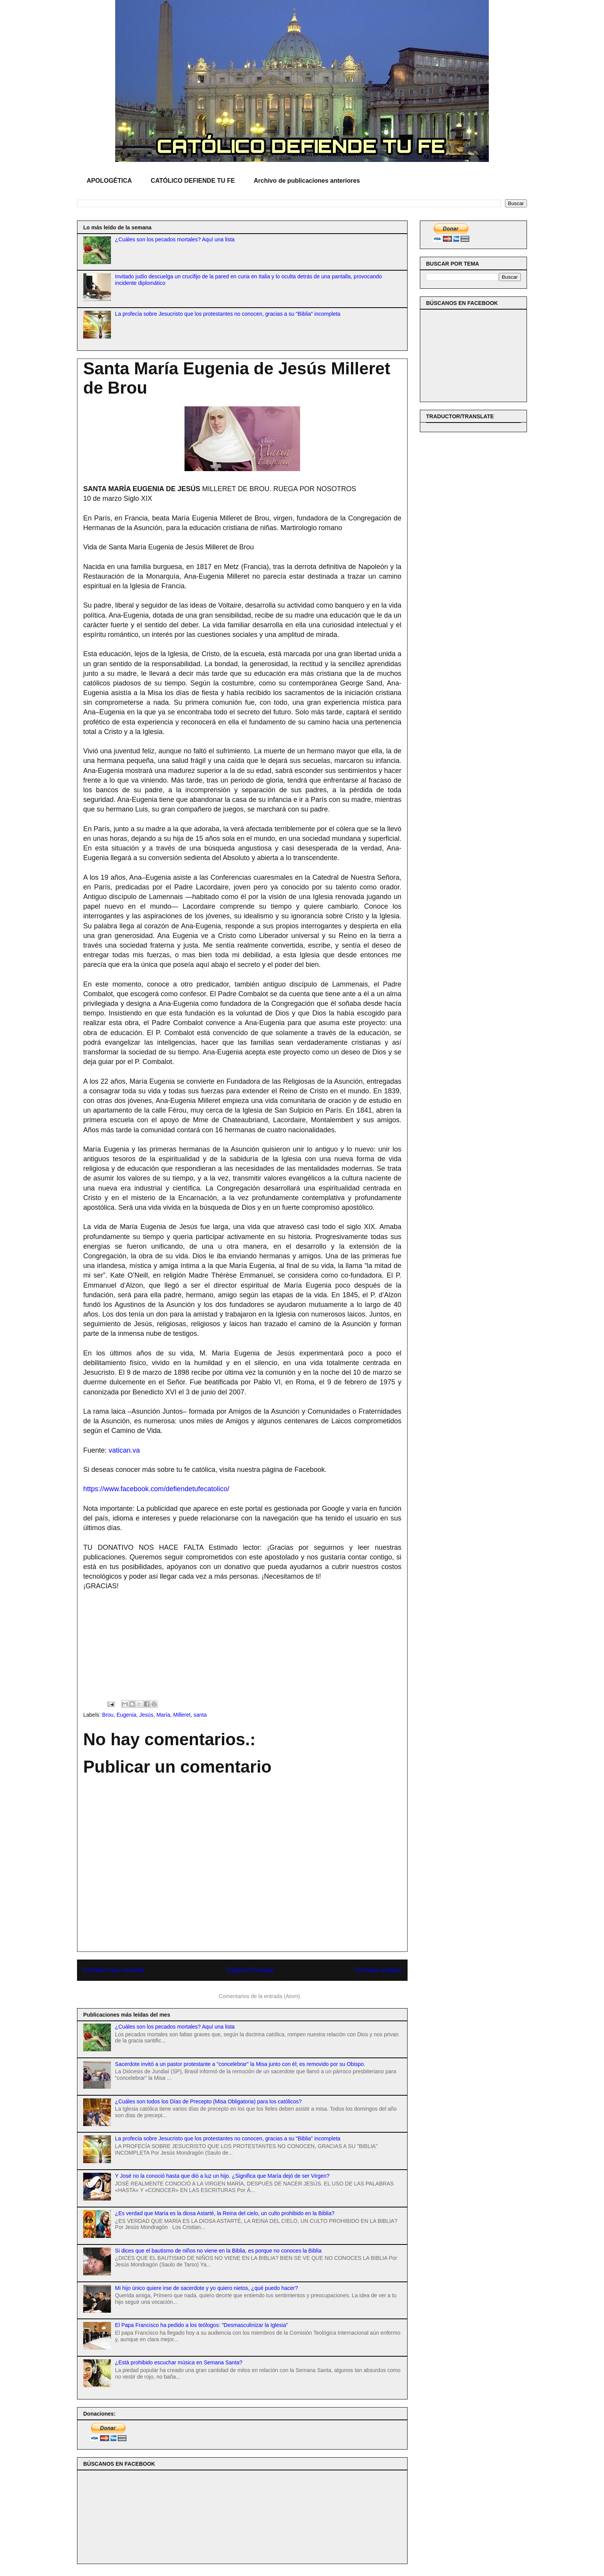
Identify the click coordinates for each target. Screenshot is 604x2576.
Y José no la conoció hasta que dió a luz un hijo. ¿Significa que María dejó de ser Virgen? (222, 2176)
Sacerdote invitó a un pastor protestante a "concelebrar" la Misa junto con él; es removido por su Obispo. (240, 2064)
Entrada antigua (379, 1970)
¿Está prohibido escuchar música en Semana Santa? (179, 2362)
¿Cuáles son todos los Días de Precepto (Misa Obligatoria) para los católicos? (208, 2101)
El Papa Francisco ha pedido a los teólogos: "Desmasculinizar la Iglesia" (201, 2325)
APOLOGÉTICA (109, 180)
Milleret (182, 1715)
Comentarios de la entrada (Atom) (259, 1996)
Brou (108, 1715)
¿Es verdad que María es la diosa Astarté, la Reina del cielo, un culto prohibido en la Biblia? (225, 2213)
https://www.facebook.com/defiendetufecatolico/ (156, 1489)
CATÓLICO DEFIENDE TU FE (193, 180)
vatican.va (124, 1450)
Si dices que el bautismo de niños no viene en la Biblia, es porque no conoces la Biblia (218, 2251)
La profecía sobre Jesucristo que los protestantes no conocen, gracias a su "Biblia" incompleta (228, 314)
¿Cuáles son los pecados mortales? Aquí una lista (175, 239)
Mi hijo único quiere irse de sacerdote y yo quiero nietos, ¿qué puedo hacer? (206, 2288)
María (163, 1715)
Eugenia (126, 1715)
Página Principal (250, 1970)
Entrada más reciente (114, 1970)
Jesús (146, 1715)
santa (199, 1715)
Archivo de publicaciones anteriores (307, 180)
